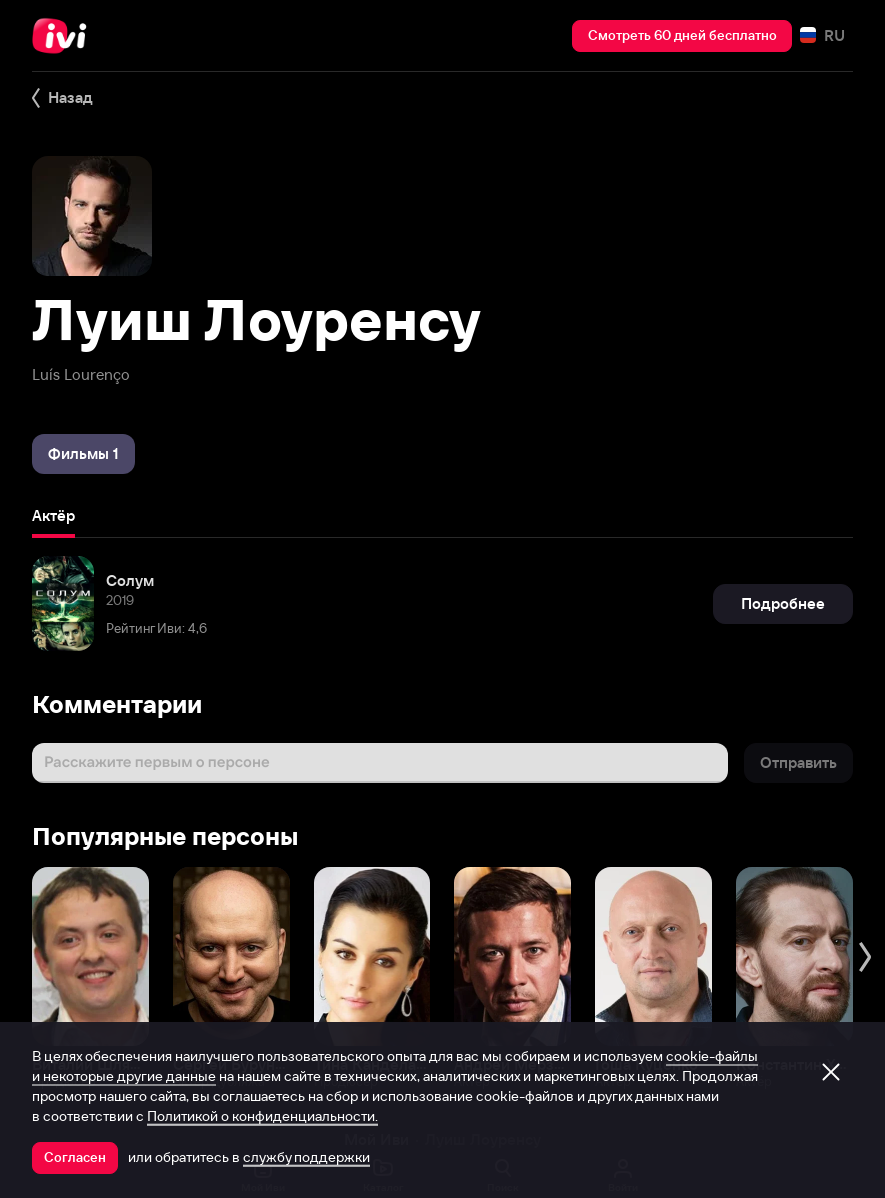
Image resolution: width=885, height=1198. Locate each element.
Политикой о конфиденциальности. (262, 1116)
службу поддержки (306, 1157)
